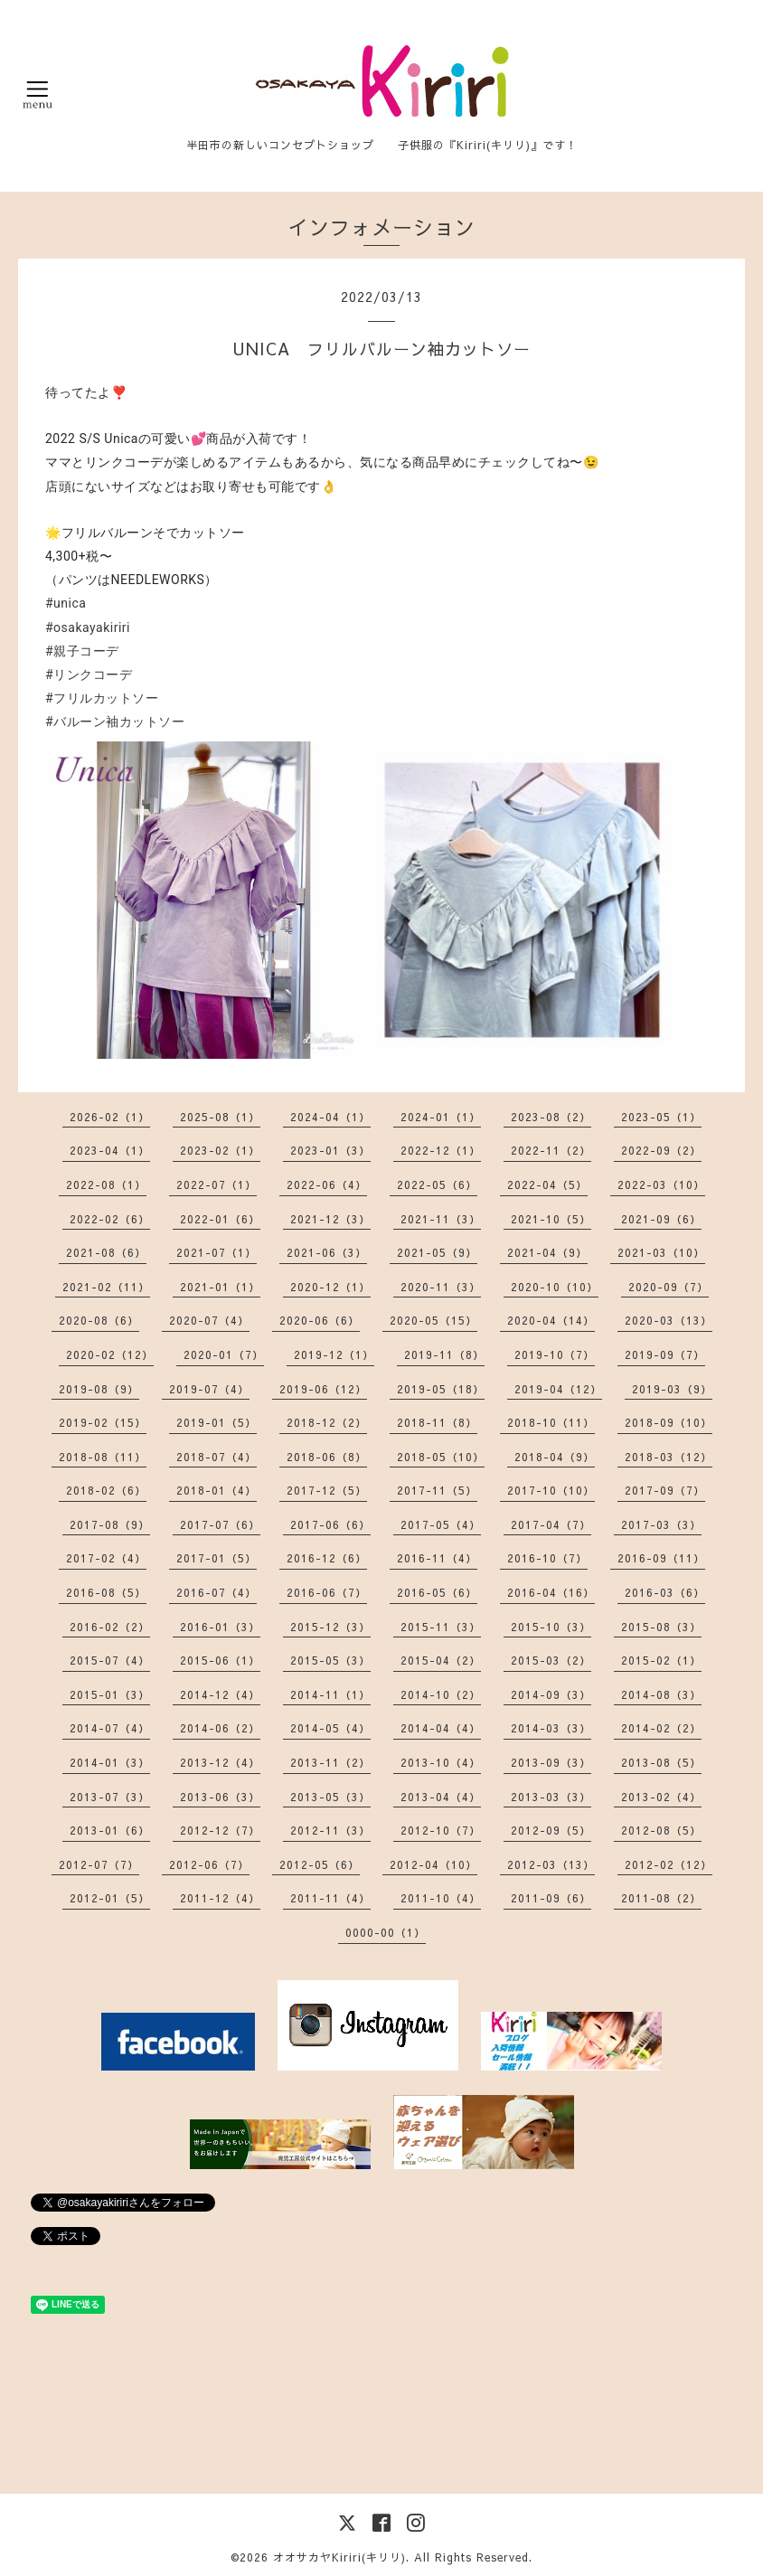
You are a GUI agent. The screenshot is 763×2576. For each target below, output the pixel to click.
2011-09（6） (551, 1898)
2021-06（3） (327, 1252)
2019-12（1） (334, 1354)
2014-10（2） (440, 1694)
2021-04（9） (547, 1252)
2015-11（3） (440, 1626)
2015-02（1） (661, 1660)
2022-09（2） (661, 1150)
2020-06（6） (319, 1320)
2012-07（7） (99, 1864)
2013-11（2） (330, 1762)
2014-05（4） (330, 1728)
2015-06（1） (220, 1660)
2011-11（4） (330, 1898)
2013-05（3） (330, 1796)
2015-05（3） (330, 1660)
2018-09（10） (668, 1422)
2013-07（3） (110, 1796)
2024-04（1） (330, 1116)
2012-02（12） (668, 1864)
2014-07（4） (110, 1728)
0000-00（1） (385, 1932)
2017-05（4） (440, 1524)
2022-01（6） (220, 1219)
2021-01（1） (220, 1286)
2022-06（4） (327, 1184)
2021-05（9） (437, 1252)
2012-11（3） (330, 1830)
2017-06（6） (330, 1524)
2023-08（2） (551, 1116)
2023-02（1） (220, 1150)
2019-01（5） (216, 1422)
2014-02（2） (661, 1728)
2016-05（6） (437, 1592)
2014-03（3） (551, 1728)
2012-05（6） (319, 1864)
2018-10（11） (551, 1422)
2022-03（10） (661, 1184)
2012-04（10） (433, 1864)
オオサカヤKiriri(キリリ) (339, 2557)
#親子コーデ (82, 651)
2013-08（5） (661, 1762)
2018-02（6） (106, 1490)
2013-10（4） (440, 1762)
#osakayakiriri (87, 627)
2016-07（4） (216, 1592)
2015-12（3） (330, 1626)
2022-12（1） (440, 1150)
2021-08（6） (106, 1252)
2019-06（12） (323, 1389)
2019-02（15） (102, 1422)
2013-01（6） (110, 1830)
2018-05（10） (441, 1456)
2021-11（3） (440, 1219)
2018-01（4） (216, 1490)
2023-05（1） (661, 1116)
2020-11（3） (440, 1286)
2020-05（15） (433, 1320)
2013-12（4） (220, 1762)
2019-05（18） (441, 1389)
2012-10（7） (440, 1830)
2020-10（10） (554, 1286)
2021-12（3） (330, 1219)
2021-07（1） (216, 1252)
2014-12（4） (220, 1694)
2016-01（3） (220, 1626)
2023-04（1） (110, 1150)
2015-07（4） (110, 1660)
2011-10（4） (440, 1898)
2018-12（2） (327, 1422)
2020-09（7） (668, 1286)
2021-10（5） (551, 1219)
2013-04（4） (440, 1796)
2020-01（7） (224, 1354)
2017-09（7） (665, 1490)
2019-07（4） (209, 1389)
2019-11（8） (444, 1354)
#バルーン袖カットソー (114, 721)
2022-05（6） (437, 1184)
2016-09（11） (661, 1558)
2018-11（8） (437, 1422)
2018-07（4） (216, 1456)
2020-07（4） (209, 1320)
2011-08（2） (661, 1898)
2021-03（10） (661, 1252)
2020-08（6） (99, 1320)
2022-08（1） (106, 1184)
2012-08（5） (661, 1830)
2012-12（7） (220, 1830)
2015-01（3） (110, 1694)
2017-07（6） (220, 1524)
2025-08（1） (220, 1116)
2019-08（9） (99, 1389)
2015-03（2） (551, 1660)
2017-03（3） (661, 1524)
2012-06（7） (209, 1864)
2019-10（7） (554, 1354)
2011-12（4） (220, 1898)
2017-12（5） (327, 1490)
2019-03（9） (672, 1389)
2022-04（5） (547, 1184)
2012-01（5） (110, 1898)
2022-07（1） (216, 1184)
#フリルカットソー (101, 698)
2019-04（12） (558, 1389)
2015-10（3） (551, 1626)
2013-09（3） (551, 1762)
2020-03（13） (668, 1320)
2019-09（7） (665, 1354)
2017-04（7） (551, 1524)
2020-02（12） (110, 1354)
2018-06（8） (327, 1456)
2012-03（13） (551, 1864)
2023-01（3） (330, 1150)
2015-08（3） (661, 1626)
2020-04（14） (551, 1320)
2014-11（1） (330, 1694)
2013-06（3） (220, 1796)
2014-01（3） (110, 1762)
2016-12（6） (327, 1558)
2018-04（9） (554, 1456)
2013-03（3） (551, 1796)
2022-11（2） (551, 1150)
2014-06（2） (220, 1728)
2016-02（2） (110, 1626)
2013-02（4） (661, 1796)
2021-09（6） (661, 1219)
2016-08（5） (106, 1592)
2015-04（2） (440, 1660)
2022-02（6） (110, 1219)
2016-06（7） (327, 1592)
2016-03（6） (665, 1592)
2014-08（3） (661, 1694)
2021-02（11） (106, 1286)
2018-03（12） (668, 1456)
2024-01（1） (440, 1116)
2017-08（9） (110, 1524)
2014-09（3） (551, 1694)
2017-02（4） (106, 1558)
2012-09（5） (551, 1830)
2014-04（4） (440, 1728)
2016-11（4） (437, 1558)
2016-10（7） (547, 1558)
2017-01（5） (216, 1558)
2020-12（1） (330, 1286)
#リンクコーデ (88, 674)
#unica (65, 603)
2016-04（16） (551, 1592)
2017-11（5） (437, 1490)
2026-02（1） (110, 1116)
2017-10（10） (551, 1490)
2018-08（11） (102, 1456)
